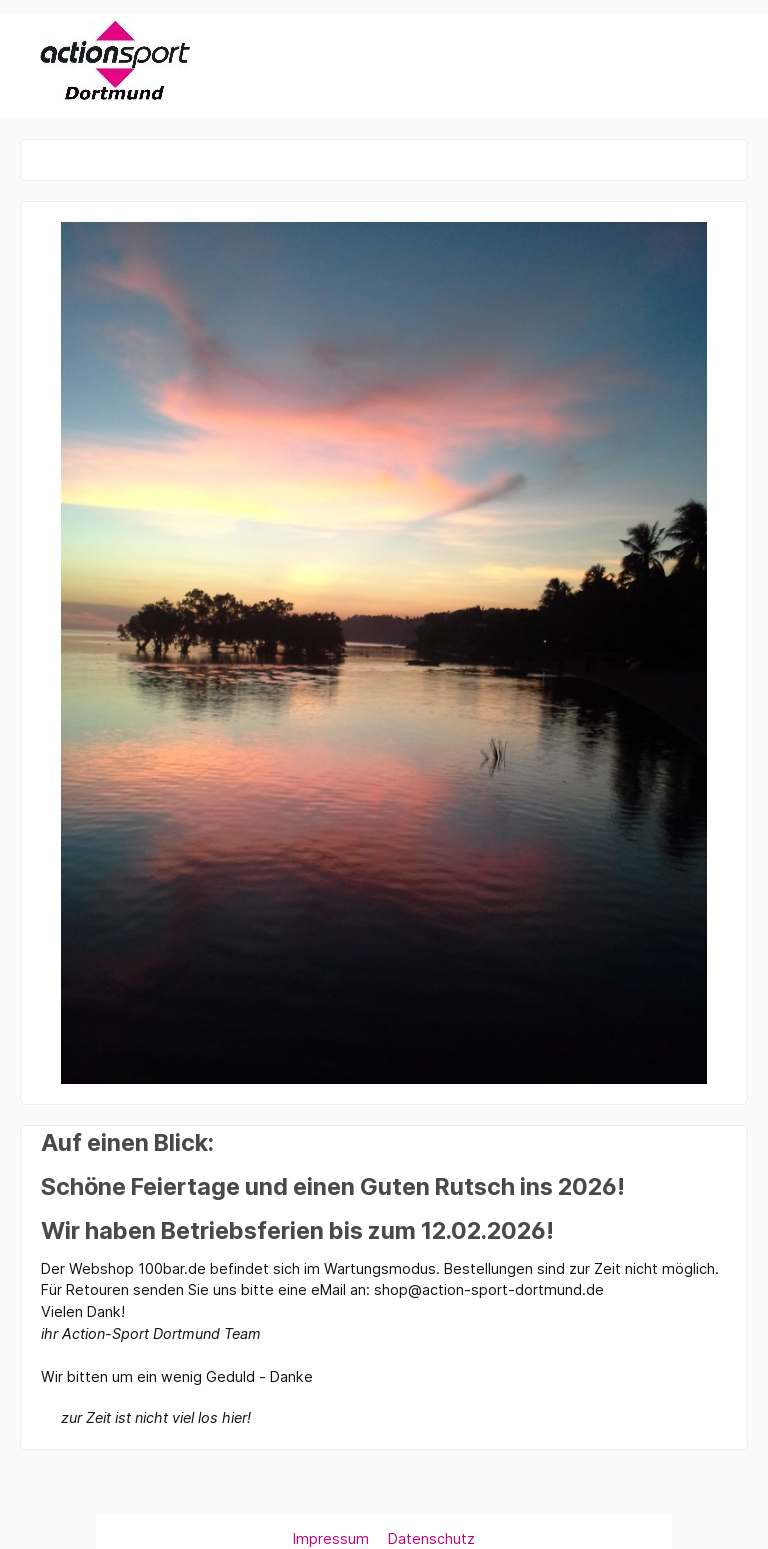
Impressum (333, 1538)
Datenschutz (431, 1538)
